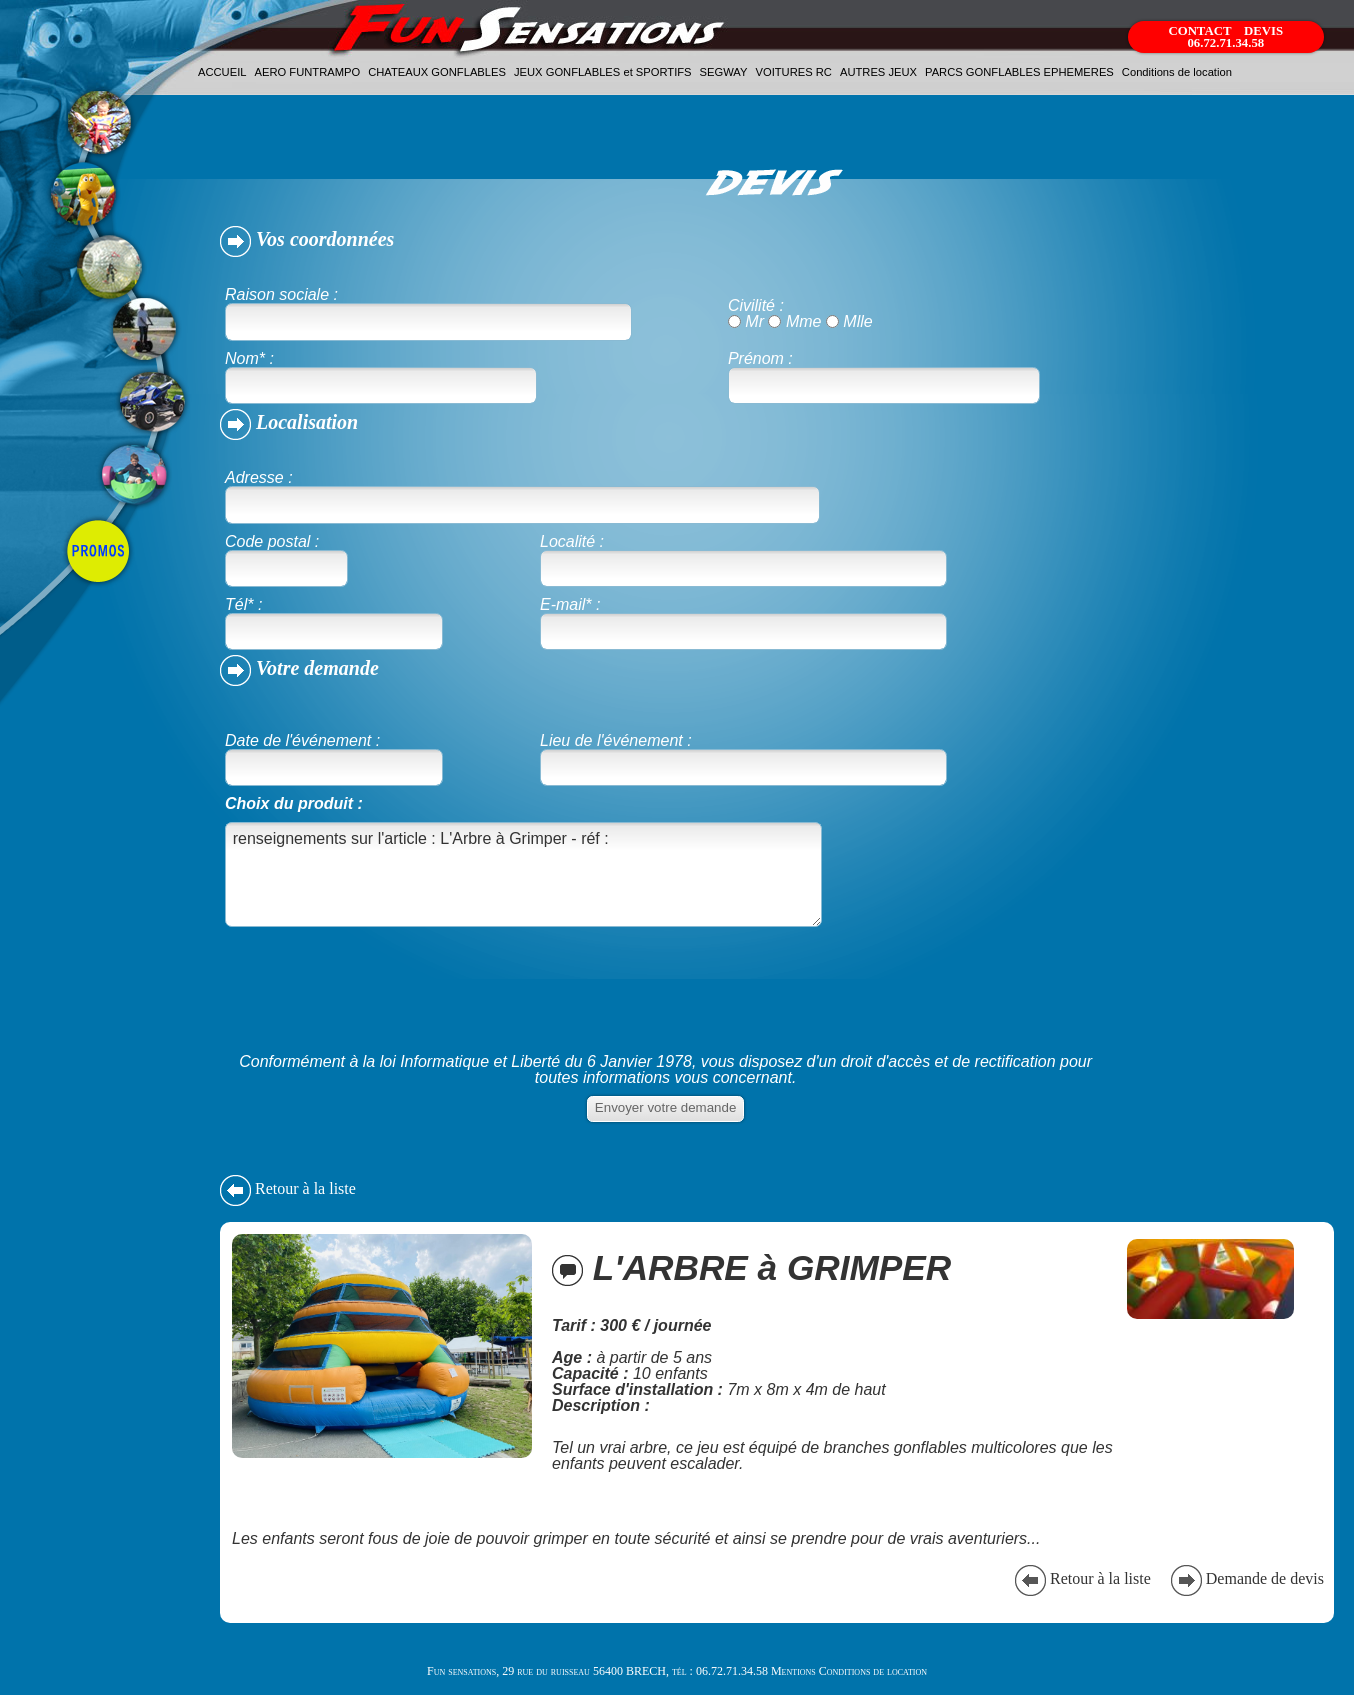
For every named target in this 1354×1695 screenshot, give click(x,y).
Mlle (857, 321)
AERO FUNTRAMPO (308, 72)
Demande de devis (1245, 1578)
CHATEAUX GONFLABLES (437, 72)
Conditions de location (1177, 72)
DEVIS (1263, 31)
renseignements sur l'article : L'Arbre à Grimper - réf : (523, 874)
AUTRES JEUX (878, 72)
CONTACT (1201, 31)
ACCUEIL (222, 72)
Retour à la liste (288, 1188)
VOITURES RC (793, 72)
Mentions (793, 1671)
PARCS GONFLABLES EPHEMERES (1019, 72)
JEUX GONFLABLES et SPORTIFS (603, 72)
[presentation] (377, 1005)
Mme (804, 321)
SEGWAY (724, 72)
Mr (754, 321)
